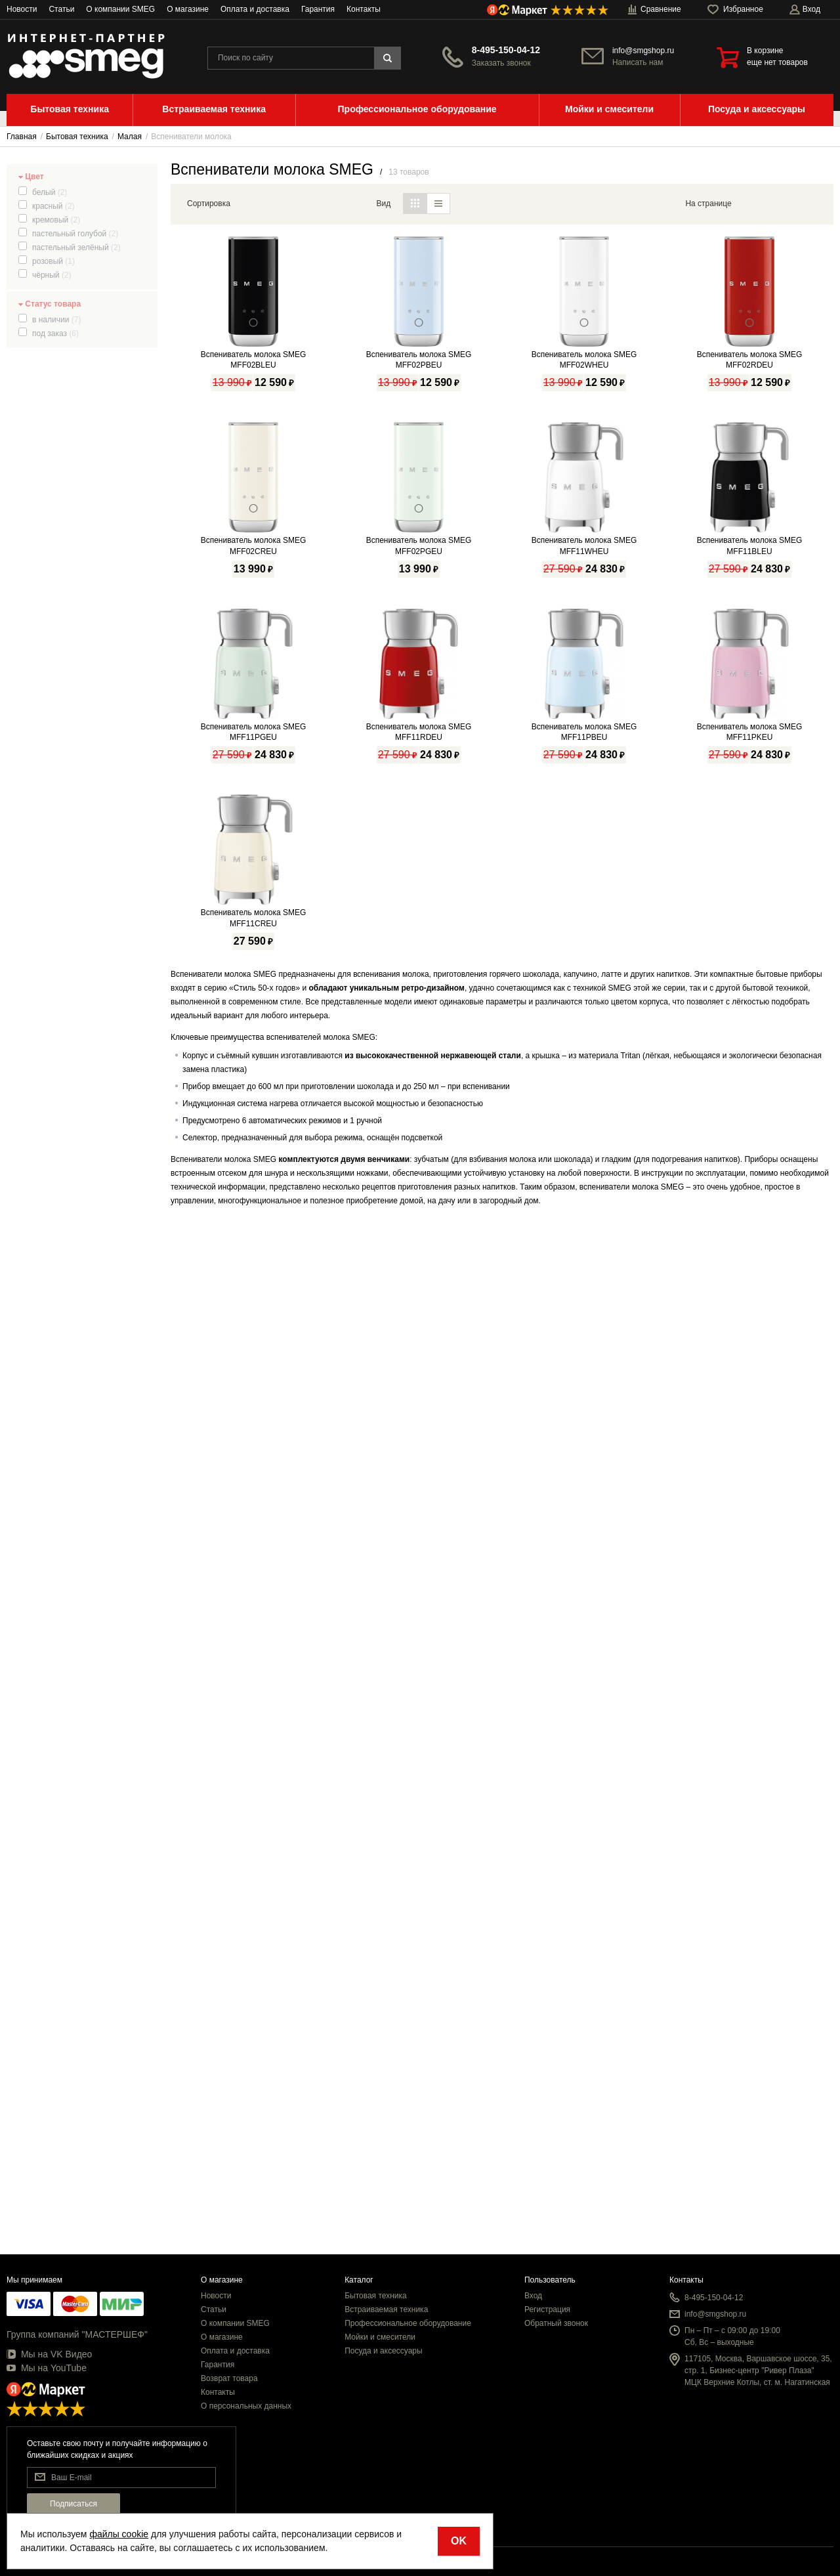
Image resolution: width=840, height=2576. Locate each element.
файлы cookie (118, 2534)
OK (459, 2540)
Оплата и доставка (254, 9)
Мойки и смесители (380, 2337)
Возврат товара (229, 2378)
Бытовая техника (376, 2295)
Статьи (61, 9)
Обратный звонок (556, 2323)
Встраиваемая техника (386, 2309)
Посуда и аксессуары (384, 2350)
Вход (533, 2296)
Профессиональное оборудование (408, 2323)
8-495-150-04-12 (506, 50)
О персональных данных (246, 2406)
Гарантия (318, 9)
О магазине (188, 9)
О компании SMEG (120, 9)
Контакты (363, 9)
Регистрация (547, 2309)
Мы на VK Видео (49, 2354)
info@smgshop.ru (643, 50)
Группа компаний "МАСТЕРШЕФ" (77, 2334)
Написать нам (637, 62)
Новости (22, 9)
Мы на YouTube (47, 2368)
